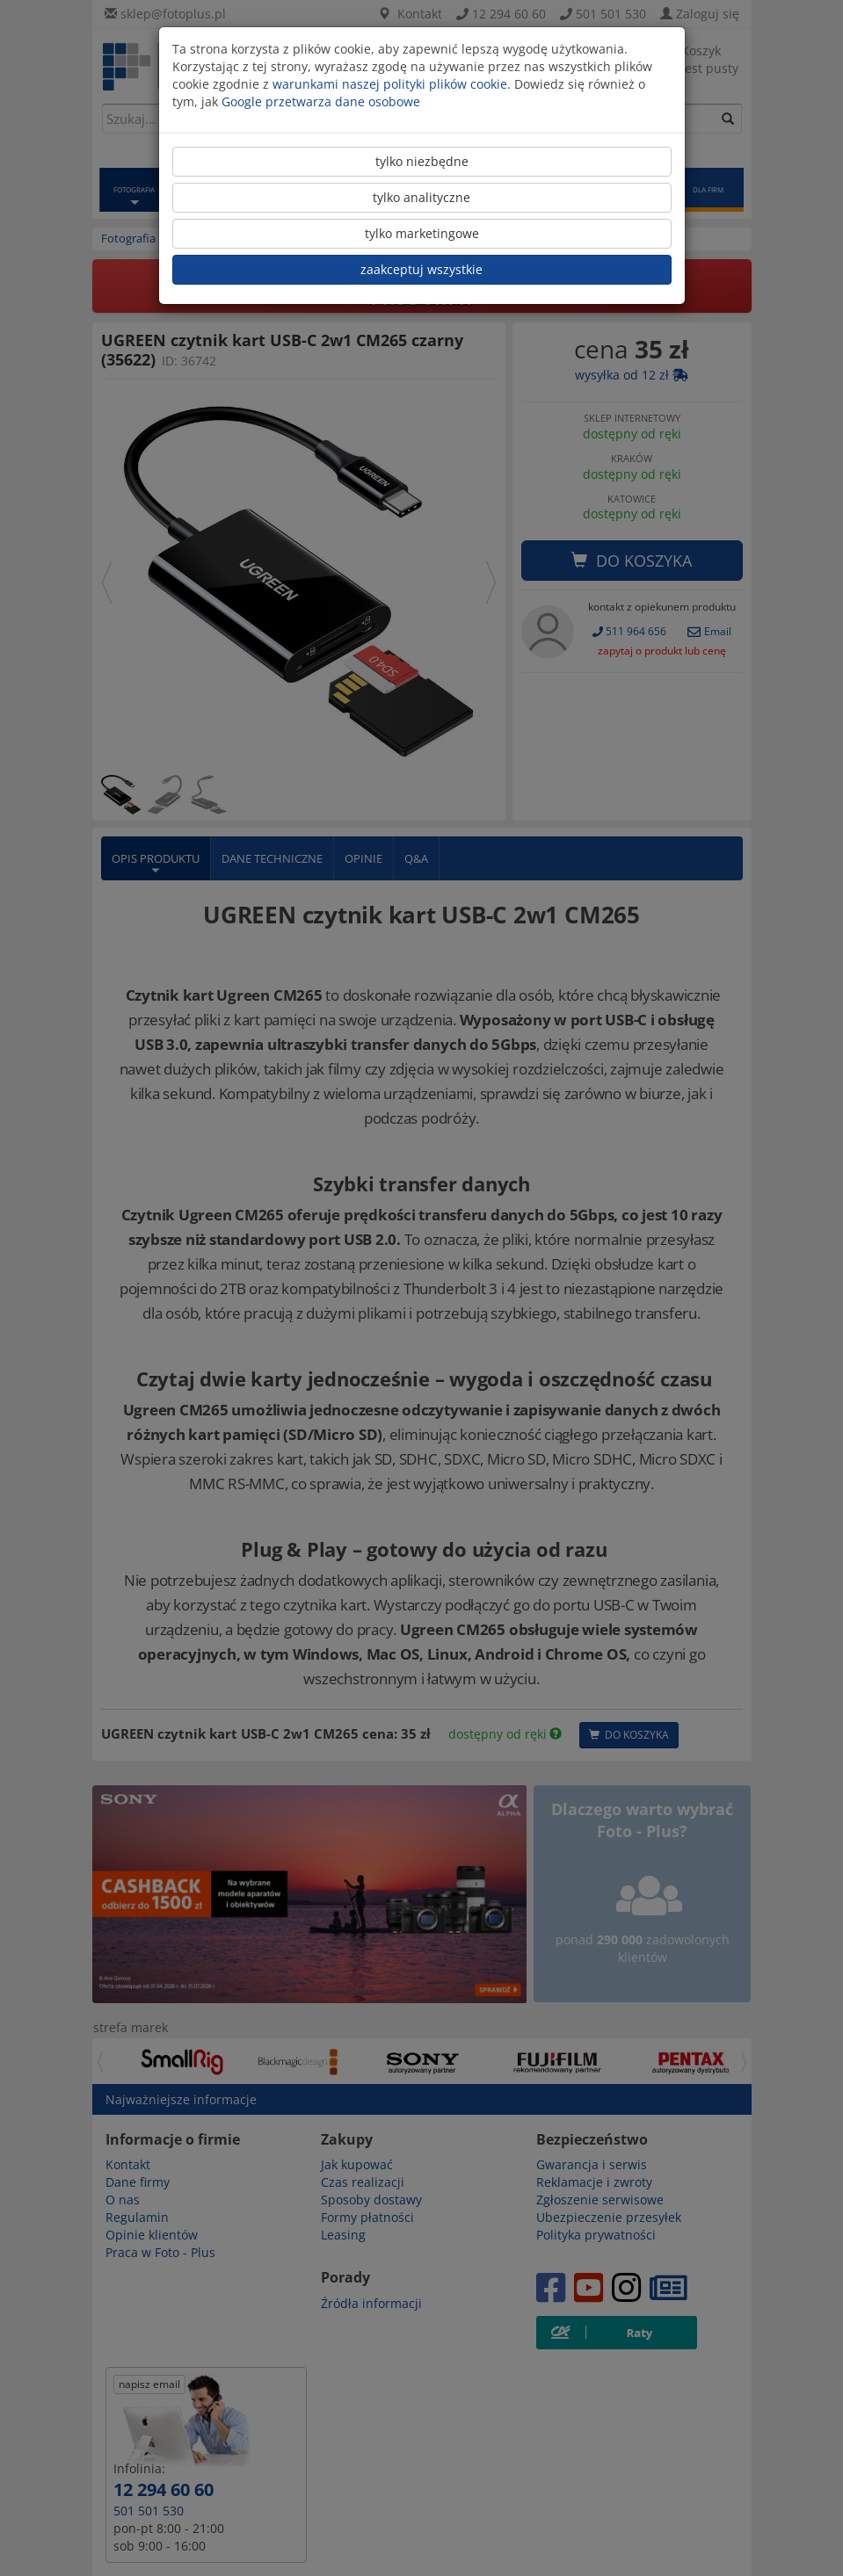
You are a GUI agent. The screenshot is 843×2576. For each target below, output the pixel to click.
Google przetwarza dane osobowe (321, 101)
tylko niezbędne (422, 161)
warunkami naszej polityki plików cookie (390, 84)
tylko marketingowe (422, 233)
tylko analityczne (421, 197)
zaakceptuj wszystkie (421, 269)
